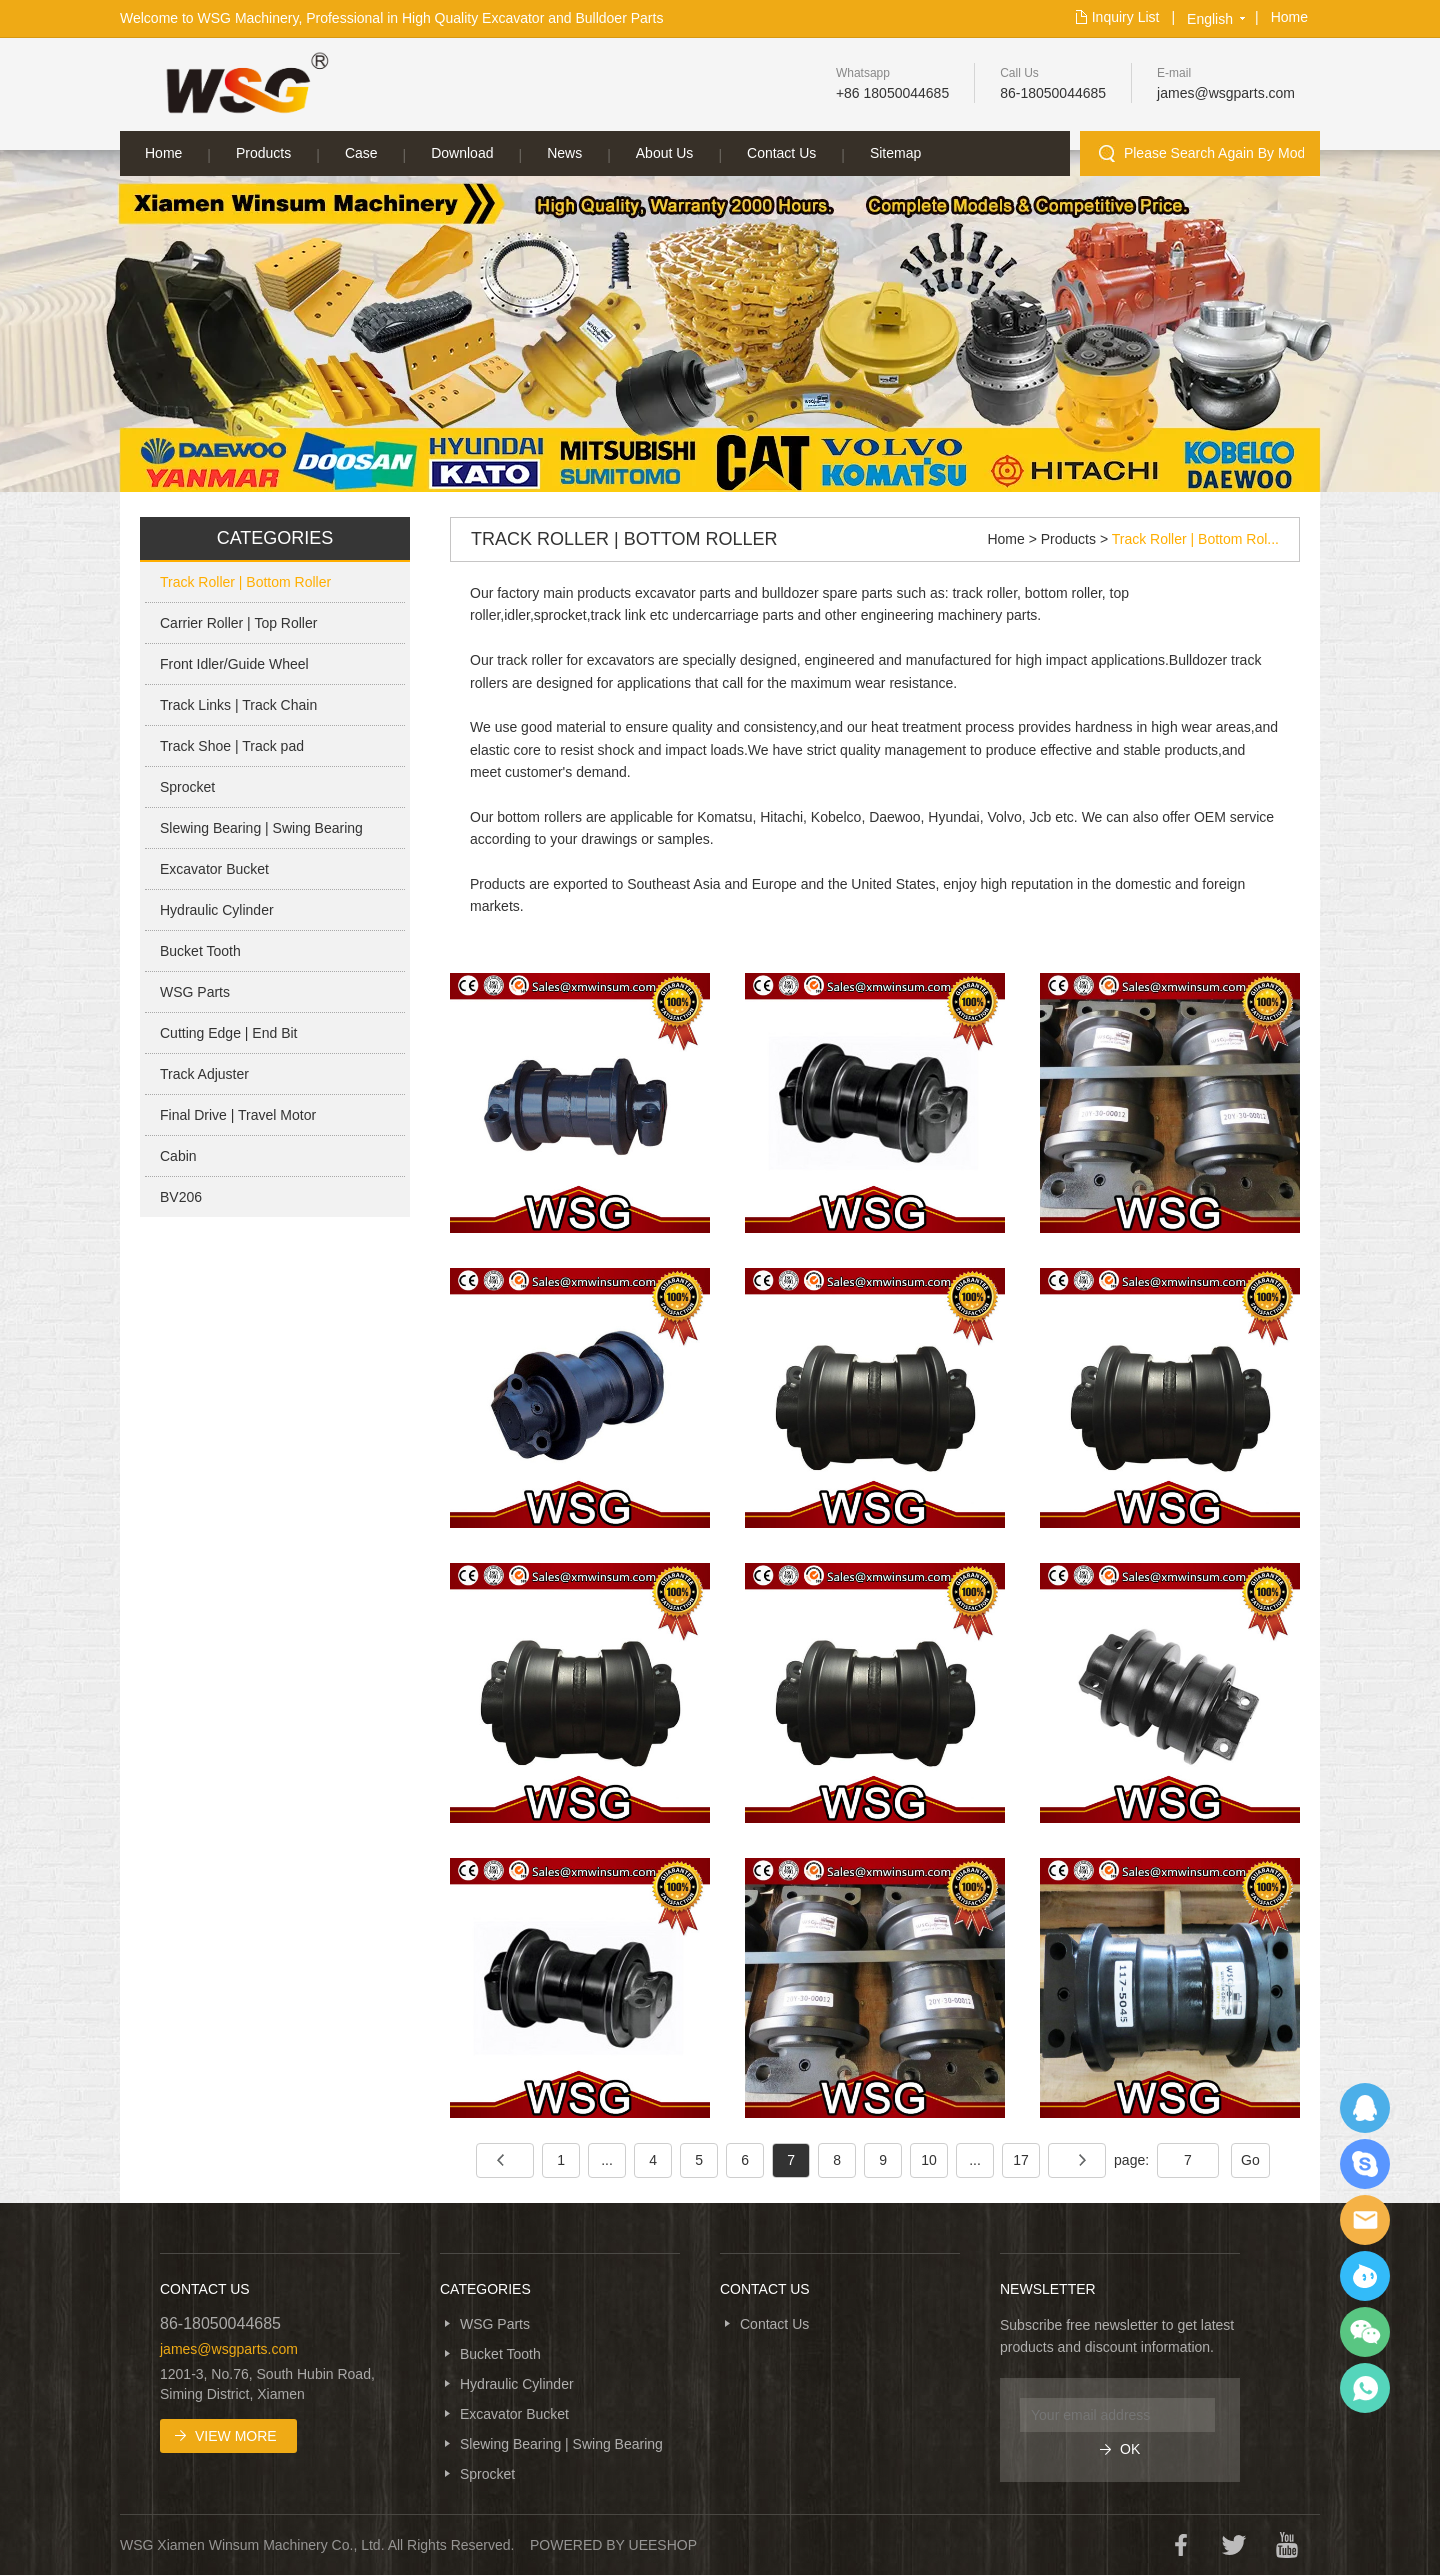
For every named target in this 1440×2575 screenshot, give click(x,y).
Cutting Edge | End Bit (229, 1033)
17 (1021, 2160)
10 (929, 2160)
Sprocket (187, 787)
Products (263, 153)
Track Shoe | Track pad (232, 746)
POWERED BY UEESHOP (613, 2545)
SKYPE (1365, 2164)
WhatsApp (1365, 2388)
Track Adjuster (204, 1074)
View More (236, 2436)
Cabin (178, 1156)
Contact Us (781, 153)
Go (1250, 2160)
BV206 (181, 1197)
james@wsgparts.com (1226, 93)
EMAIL (1365, 2220)
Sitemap (895, 153)
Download (462, 153)
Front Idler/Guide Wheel (234, 664)
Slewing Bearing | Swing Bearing (261, 828)
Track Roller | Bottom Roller (245, 582)
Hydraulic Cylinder (217, 910)
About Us (665, 153)
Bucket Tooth (200, 951)
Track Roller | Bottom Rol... (1195, 539)
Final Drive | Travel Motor (238, 1115)
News (564, 153)
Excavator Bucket (214, 869)
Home (1289, 17)
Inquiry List (1126, 17)
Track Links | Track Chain (238, 705)
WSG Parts (195, 992)
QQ (1365, 2108)
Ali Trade (1365, 2276)
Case (361, 153)
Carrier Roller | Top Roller (238, 623)
